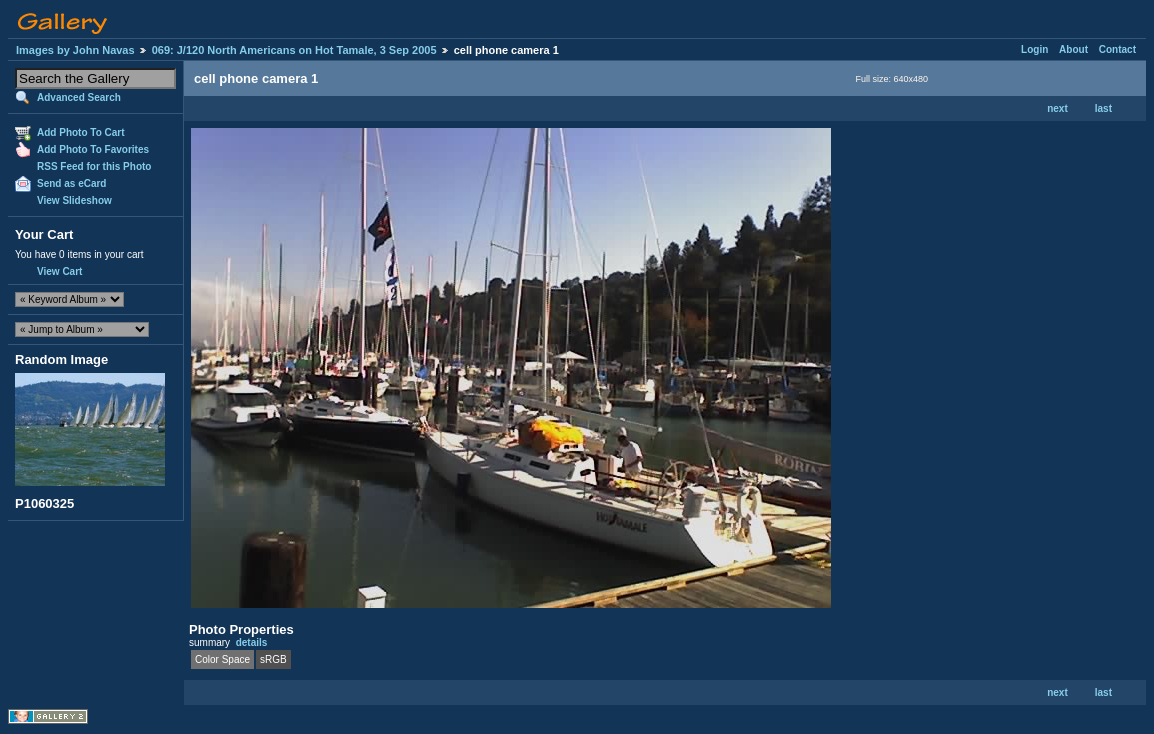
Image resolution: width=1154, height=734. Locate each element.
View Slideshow (74, 200)
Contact (1117, 49)
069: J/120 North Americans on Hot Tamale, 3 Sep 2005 (294, 50)
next (1057, 108)
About (1073, 49)
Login (1034, 49)
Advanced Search (79, 97)
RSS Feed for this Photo (94, 166)
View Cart (59, 271)
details (252, 642)
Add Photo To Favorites (93, 149)
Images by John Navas (75, 50)
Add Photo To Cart (81, 132)
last (1103, 108)
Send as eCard (71, 183)
